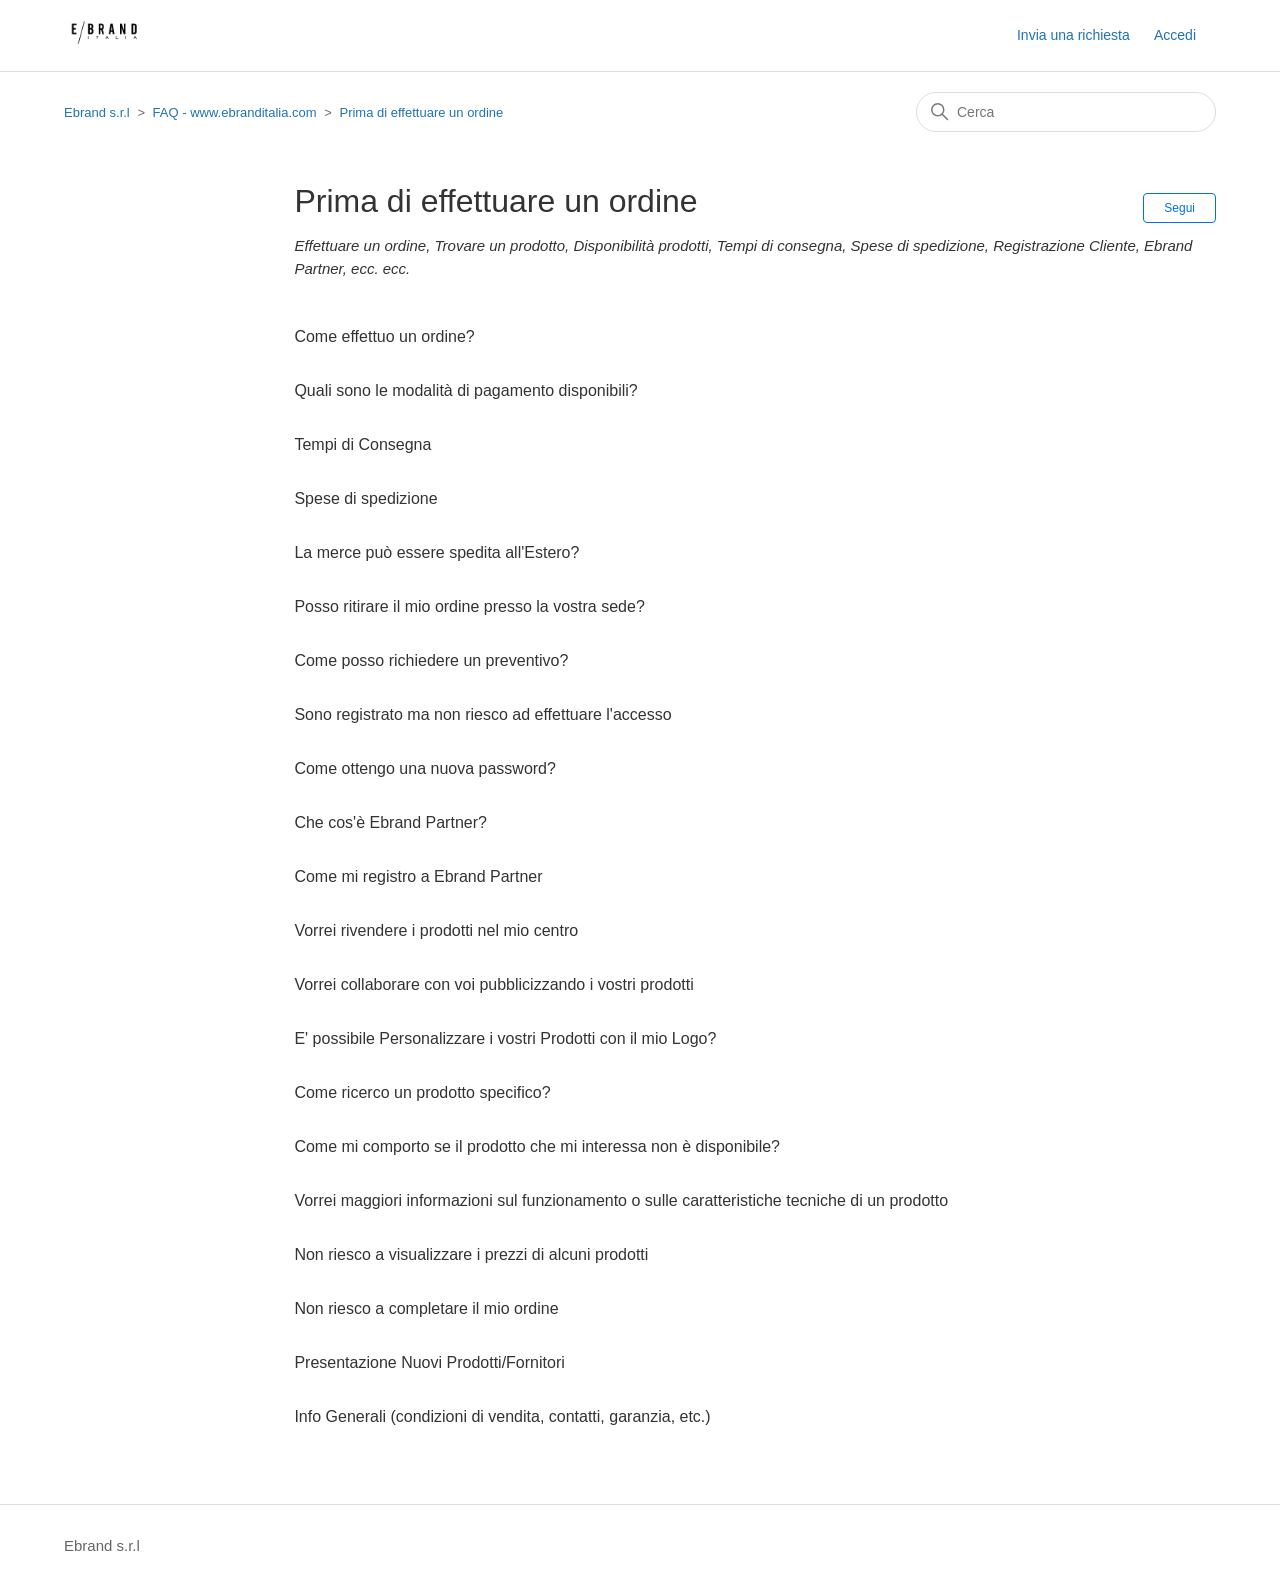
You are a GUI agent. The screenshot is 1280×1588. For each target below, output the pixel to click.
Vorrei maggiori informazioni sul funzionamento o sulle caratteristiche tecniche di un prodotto (621, 1200)
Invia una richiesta (1073, 35)
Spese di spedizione (365, 498)
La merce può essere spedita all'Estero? (436, 552)
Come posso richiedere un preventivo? (431, 660)
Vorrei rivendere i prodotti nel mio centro (436, 930)
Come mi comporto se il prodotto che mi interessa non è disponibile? (537, 1146)
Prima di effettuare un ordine (421, 112)
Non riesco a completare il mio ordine (426, 1308)
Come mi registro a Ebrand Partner (418, 876)
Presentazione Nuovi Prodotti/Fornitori (429, 1362)
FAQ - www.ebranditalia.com (235, 112)
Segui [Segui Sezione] (1179, 208)
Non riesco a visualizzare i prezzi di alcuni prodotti (471, 1254)
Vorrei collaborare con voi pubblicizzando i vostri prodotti (493, 984)
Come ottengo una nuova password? (425, 768)
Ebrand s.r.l (97, 112)
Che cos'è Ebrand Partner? (390, 822)
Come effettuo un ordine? (384, 336)
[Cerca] (1066, 112)
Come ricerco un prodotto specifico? (422, 1092)
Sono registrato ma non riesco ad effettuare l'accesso (482, 714)
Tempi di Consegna (362, 444)
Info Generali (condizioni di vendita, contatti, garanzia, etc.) (502, 1416)
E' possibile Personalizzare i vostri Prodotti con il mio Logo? (505, 1038)
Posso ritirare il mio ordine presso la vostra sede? (469, 606)
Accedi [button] (1175, 35)
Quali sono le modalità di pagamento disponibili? (465, 390)
